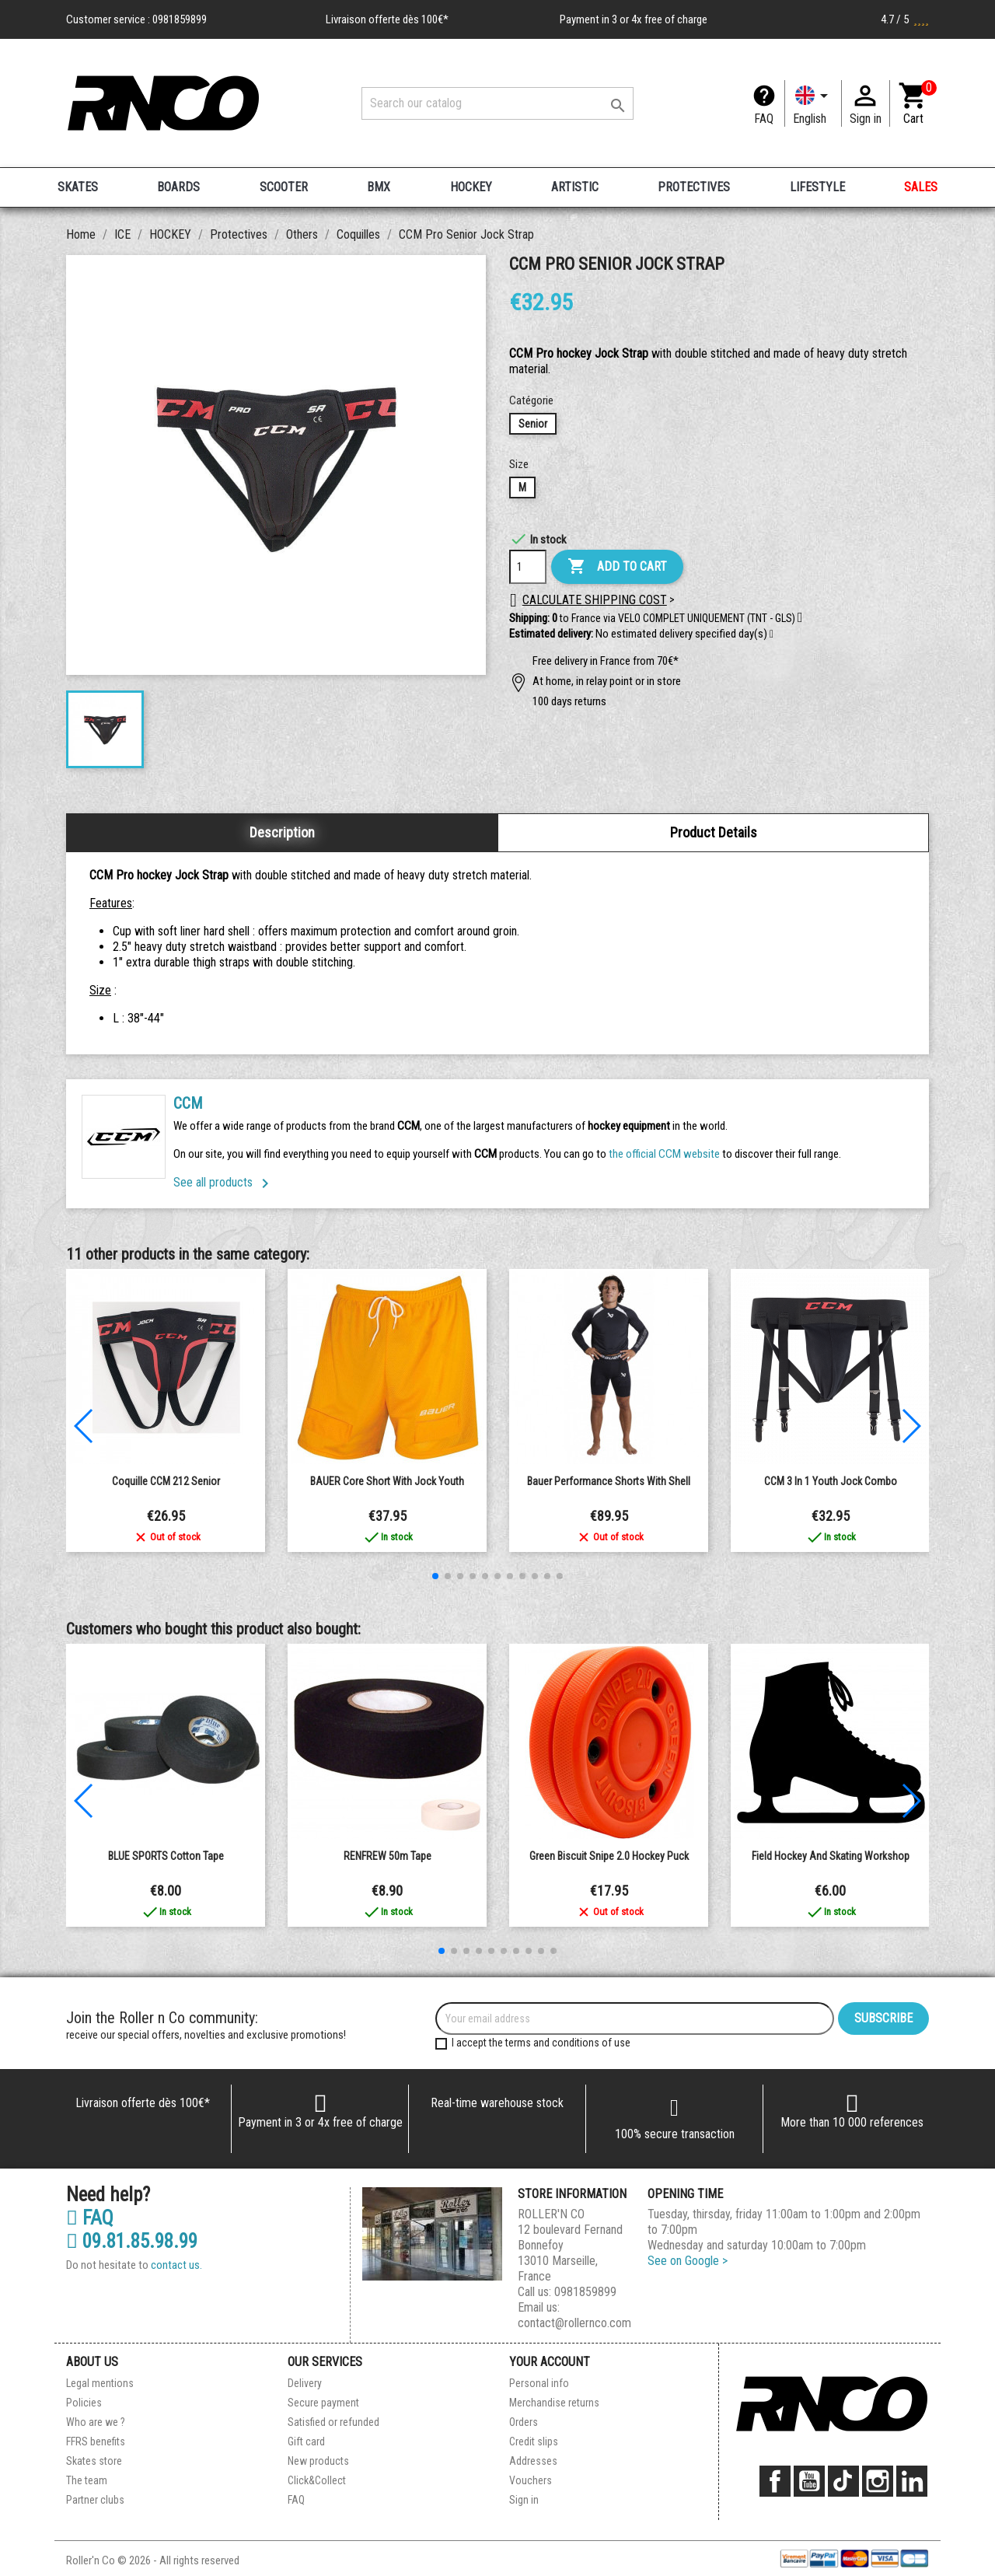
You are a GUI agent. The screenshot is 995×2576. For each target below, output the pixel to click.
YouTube (809, 2481)
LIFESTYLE (817, 187)
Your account (549, 2361)
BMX (378, 187)
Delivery (305, 2383)
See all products (223, 1182)
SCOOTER (284, 187)
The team (86, 2480)
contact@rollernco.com (574, 2323)
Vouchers (530, 2480)
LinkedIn (911, 2481)
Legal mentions (100, 2383)
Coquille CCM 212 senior (166, 1481)
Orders (523, 2422)
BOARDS (178, 187)
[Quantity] (527, 567)
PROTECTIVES (694, 187)
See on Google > (688, 2260)
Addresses (533, 2461)
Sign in (524, 2500)
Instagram (877, 2481)
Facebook (775, 2481)
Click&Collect (317, 2480)
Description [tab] (282, 832)
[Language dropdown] (813, 103)
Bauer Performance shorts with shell (608, 1481)
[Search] (497, 103)
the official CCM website (665, 1154)
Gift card (306, 2441)
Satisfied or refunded (333, 2422)
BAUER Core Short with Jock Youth (387, 1481)
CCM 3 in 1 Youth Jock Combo (830, 1481)
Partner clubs (95, 2500)
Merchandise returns (554, 2402)
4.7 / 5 (905, 19)
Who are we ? (95, 2422)
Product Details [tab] (713, 832)
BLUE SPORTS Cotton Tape (166, 1856)
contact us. (176, 2265)
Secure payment (323, 2402)
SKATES (78, 187)
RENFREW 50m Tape (387, 1856)
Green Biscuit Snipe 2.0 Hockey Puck (609, 1856)
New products (318, 2461)
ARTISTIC (575, 187)
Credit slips (533, 2441)
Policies (84, 2402)
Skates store (94, 2461)
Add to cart (617, 567)
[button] (771, 634)
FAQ (763, 118)
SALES (920, 187)
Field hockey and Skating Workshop (830, 1856)
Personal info (539, 2383)
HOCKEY (471, 187)
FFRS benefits (95, 2441)
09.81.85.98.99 (131, 2241)
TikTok (843, 2481)
